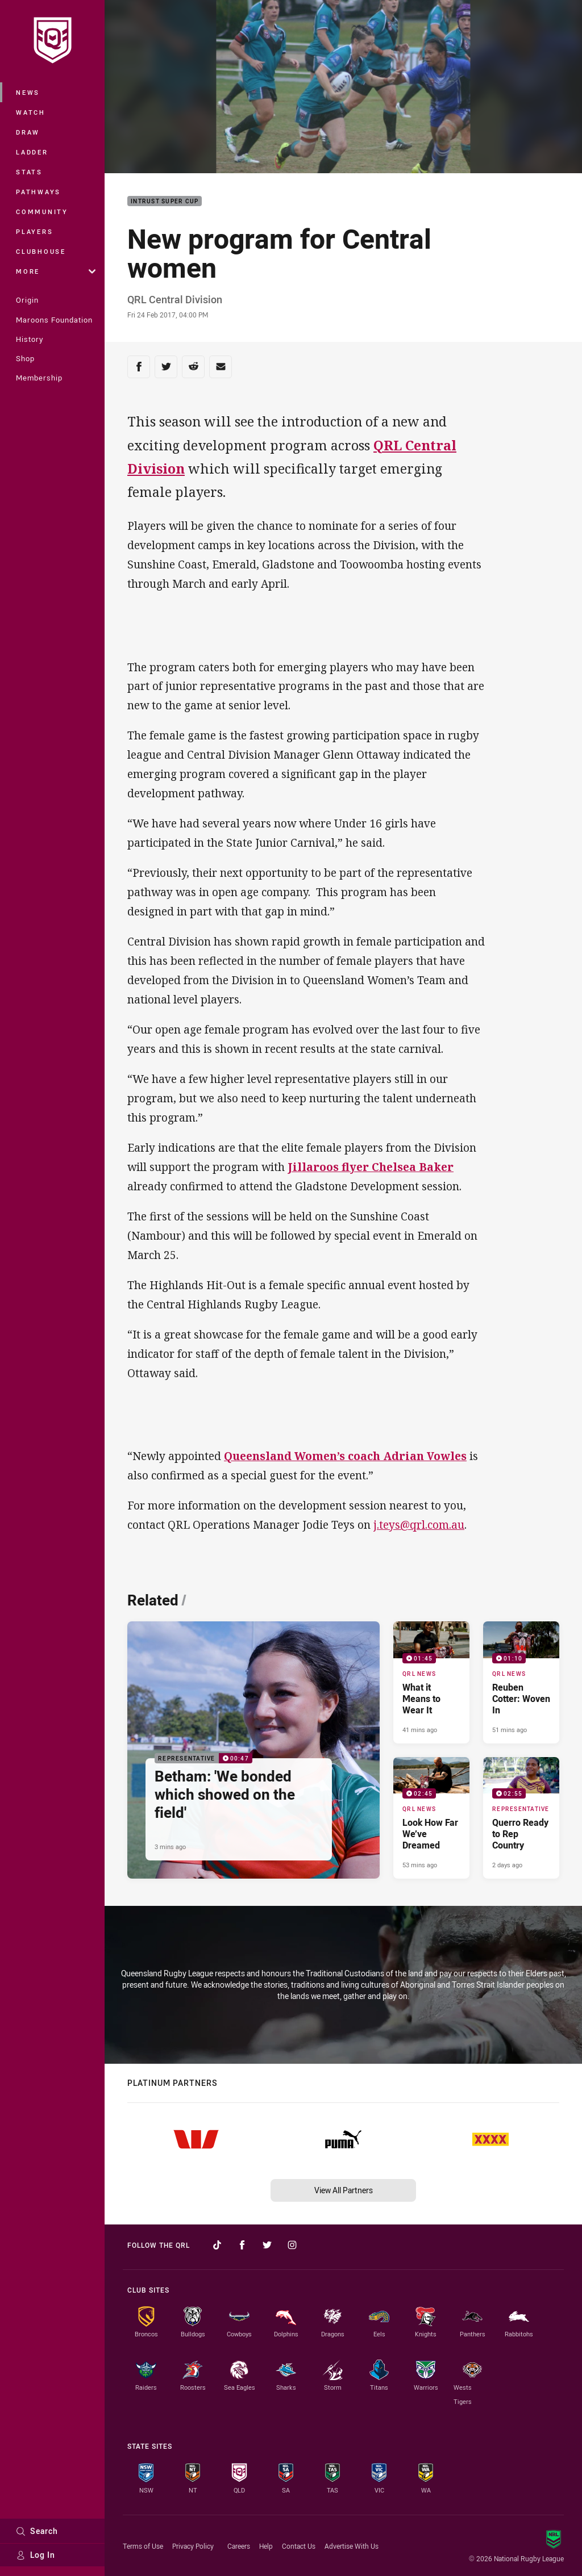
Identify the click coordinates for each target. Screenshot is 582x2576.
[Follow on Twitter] (267, 2245)
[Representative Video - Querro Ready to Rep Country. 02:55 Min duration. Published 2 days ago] (521, 1818)
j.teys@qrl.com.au (418, 1524)
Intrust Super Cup (164, 201)
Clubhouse (41, 251)
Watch (30, 112)
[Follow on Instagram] (292, 2245)
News (28, 92)
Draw (28, 132)
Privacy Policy (193, 2545)
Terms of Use (143, 2545)
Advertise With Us (352, 2545)
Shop (25, 358)
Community (42, 211)
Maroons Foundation (54, 320)
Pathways (38, 191)
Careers (238, 2545)
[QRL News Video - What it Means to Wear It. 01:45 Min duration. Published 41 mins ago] (431, 1682)
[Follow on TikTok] (217, 2245)
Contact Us (298, 2545)
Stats (29, 172)
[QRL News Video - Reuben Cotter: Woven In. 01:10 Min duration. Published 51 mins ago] (521, 1682)
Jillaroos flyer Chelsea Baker (371, 1167)
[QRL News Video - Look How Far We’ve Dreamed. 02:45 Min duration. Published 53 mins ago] (431, 1818)
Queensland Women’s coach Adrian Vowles (345, 1456)
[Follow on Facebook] (242, 2245)
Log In (35, 2554)
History (29, 339)
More (55, 271)
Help (266, 2545)
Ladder (32, 152)
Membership (39, 378)
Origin (27, 300)
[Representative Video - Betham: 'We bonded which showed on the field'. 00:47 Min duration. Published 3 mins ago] (253, 1750)
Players (34, 231)
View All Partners (343, 2190)
